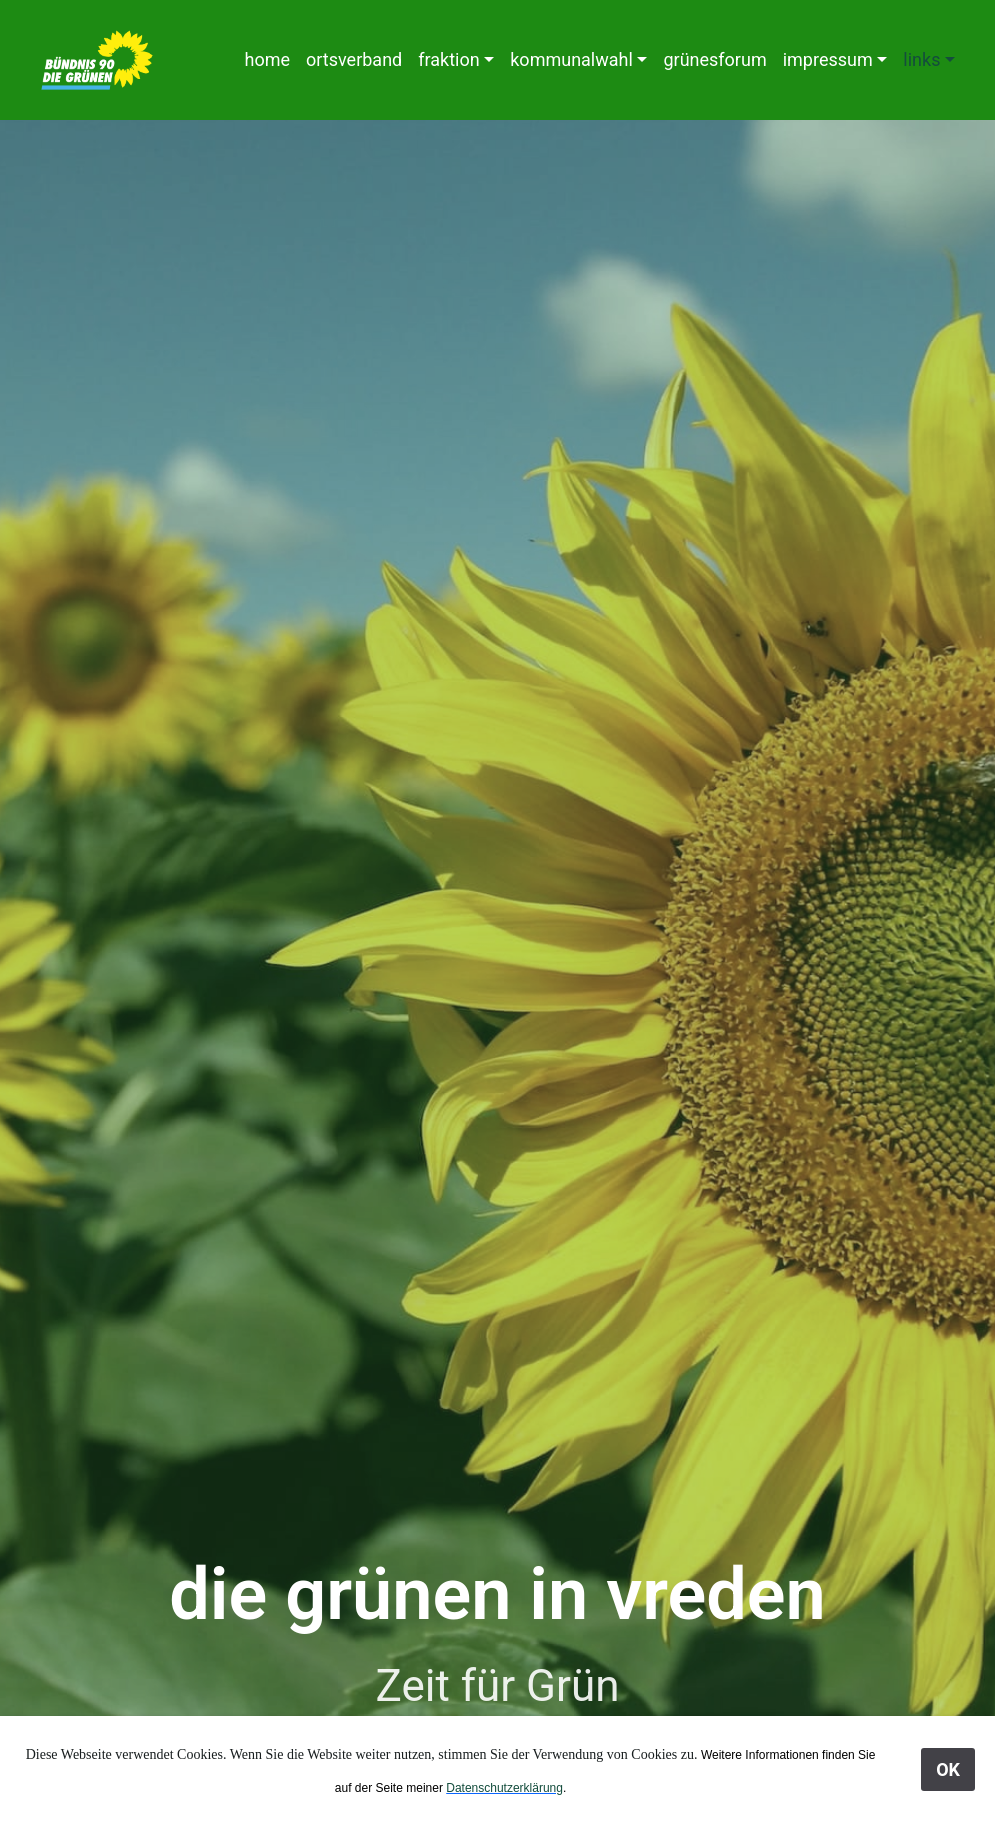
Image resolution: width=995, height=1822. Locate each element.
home (268, 59)
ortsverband (354, 59)
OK (948, 1769)
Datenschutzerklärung (504, 1788)
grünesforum (714, 59)
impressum (828, 59)
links (921, 59)
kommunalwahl (571, 59)
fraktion (448, 59)
